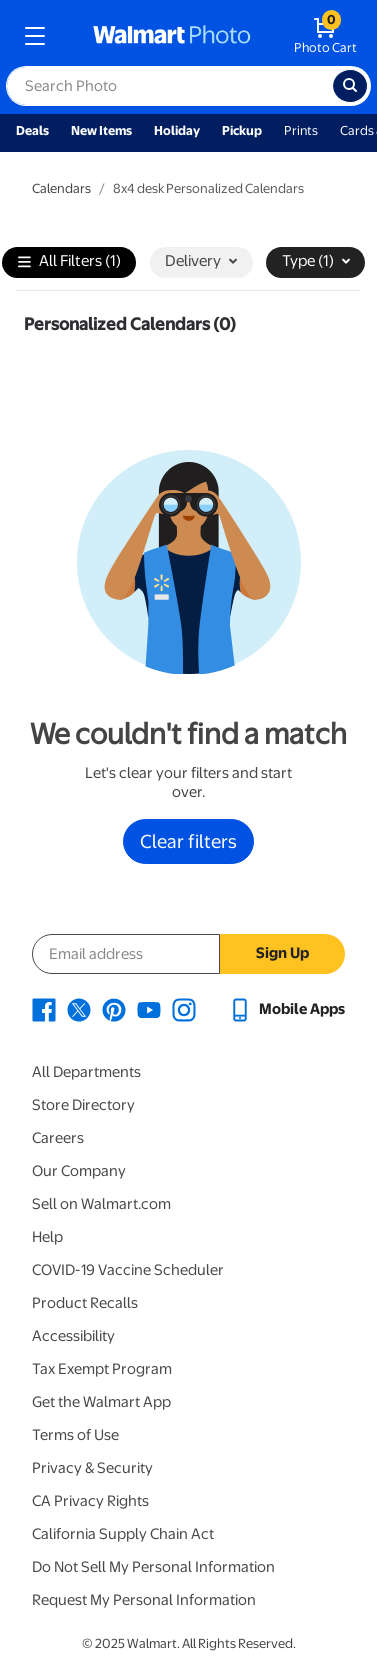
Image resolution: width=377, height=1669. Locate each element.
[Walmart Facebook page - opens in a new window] (44, 1009)
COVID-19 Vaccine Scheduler (128, 1270)
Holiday (177, 130)
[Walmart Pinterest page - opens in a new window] (114, 1009)
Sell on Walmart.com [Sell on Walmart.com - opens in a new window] (101, 1204)
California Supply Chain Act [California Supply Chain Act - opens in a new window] (123, 1534)
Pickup (242, 130)
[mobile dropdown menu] (35, 36)
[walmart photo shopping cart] (325, 36)
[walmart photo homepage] (172, 36)
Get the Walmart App (101, 1402)
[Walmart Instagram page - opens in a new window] (184, 1009)
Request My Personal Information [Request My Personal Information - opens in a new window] (144, 1600)
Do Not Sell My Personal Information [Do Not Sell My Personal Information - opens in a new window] (153, 1567)
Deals (32, 130)
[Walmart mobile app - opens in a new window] (286, 1009)
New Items (101, 130)
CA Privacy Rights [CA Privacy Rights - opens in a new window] (90, 1501)
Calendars (61, 188)
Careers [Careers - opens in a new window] (58, 1138)
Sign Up (282, 953)
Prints (301, 130)
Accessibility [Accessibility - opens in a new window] (73, 1336)
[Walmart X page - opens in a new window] (79, 1009)
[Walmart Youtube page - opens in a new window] (149, 1009)
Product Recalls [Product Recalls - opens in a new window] (85, 1303)
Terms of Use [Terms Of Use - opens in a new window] (75, 1435)
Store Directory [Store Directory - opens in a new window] (83, 1105)
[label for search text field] (169, 86)
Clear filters (188, 841)
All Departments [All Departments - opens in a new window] (86, 1072)
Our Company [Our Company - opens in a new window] (79, 1171)
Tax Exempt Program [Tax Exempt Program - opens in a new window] (102, 1369)
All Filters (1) (69, 262)
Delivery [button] (201, 261)
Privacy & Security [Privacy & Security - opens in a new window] (92, 1468)
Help (47, 1237)
